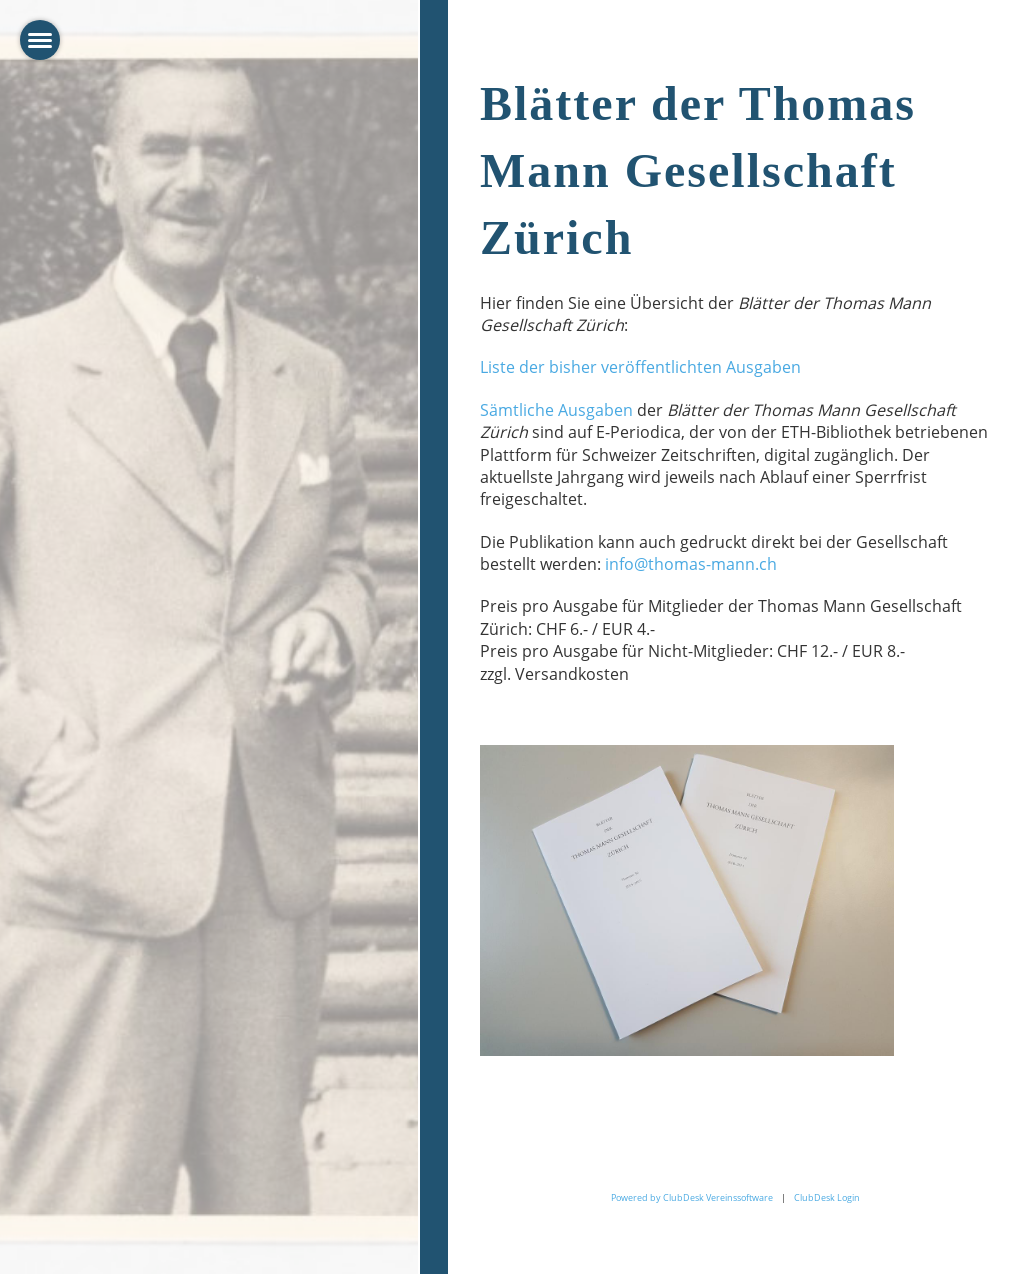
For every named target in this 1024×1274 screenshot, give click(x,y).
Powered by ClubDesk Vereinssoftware (692, 1197)
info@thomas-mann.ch (691, 564)
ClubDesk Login (827, 1197)
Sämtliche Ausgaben (556, 410)
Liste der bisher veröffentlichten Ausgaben (640, 367)
